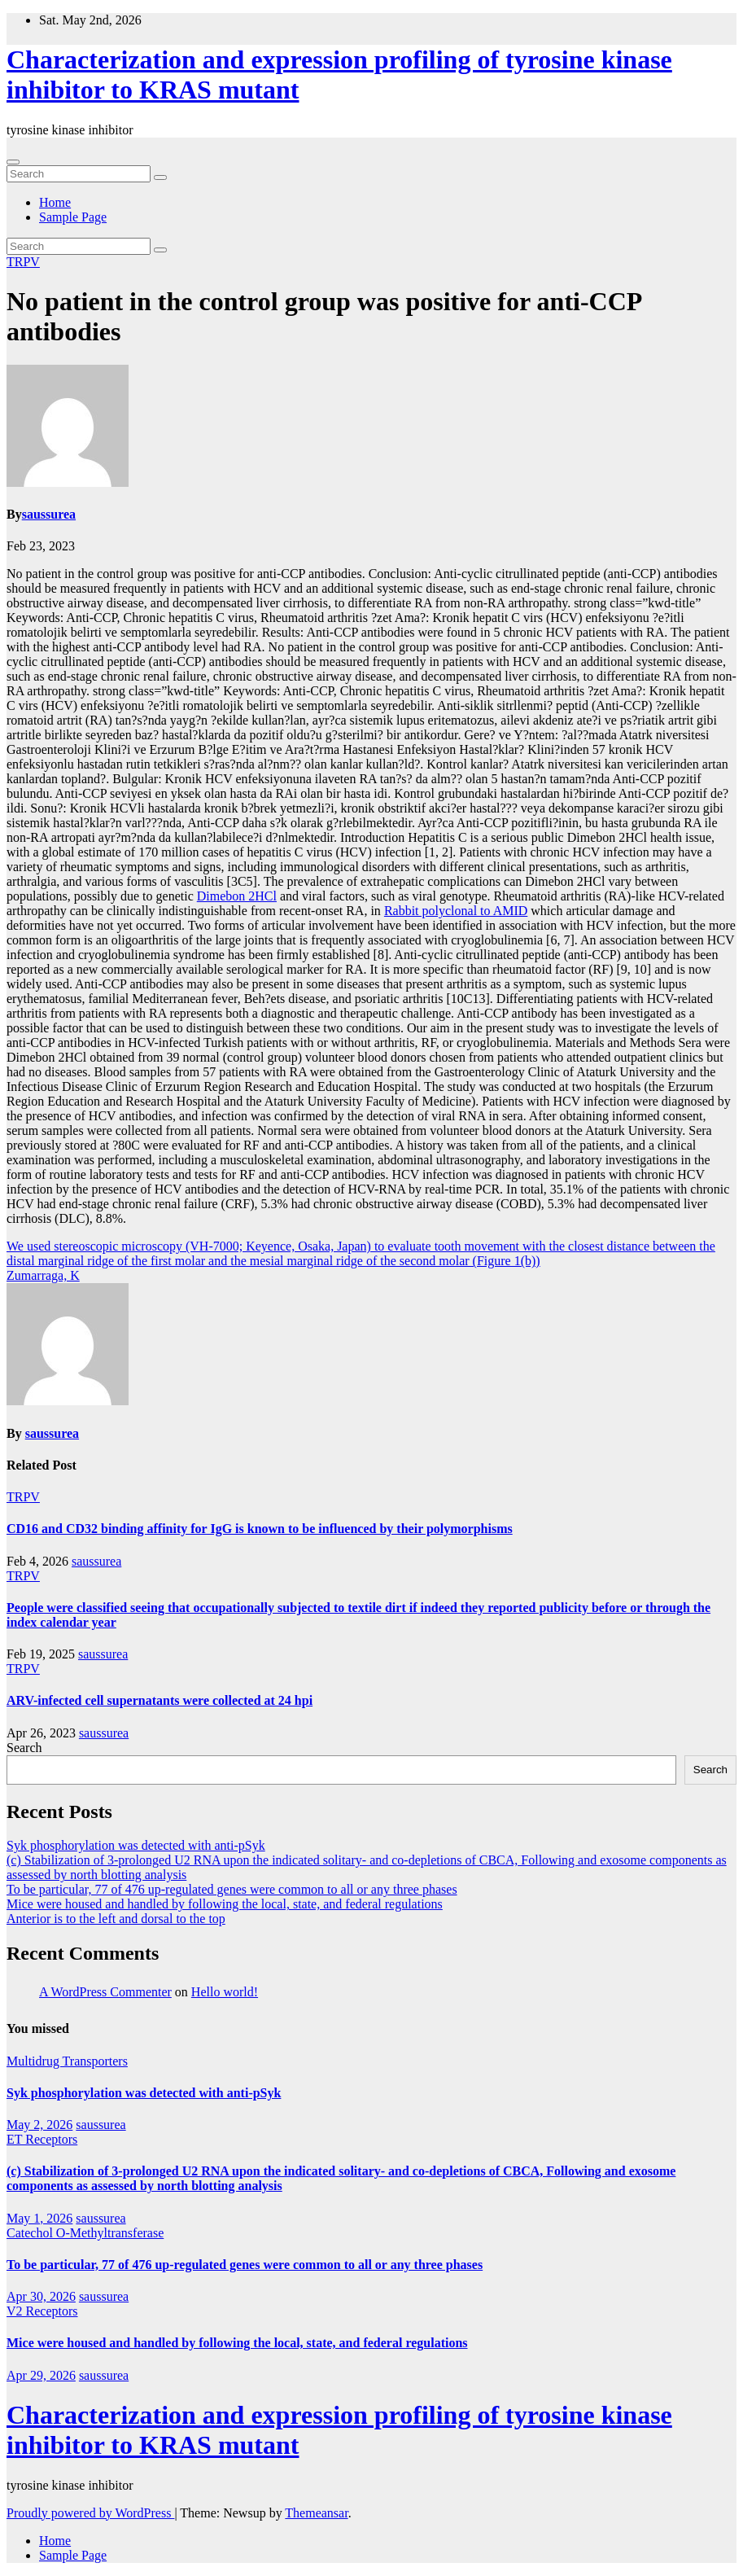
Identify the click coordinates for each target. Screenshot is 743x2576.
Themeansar (316, 2513)
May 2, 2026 (39, 2124)
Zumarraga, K (43, 1275)
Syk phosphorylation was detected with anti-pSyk (136, 1845)
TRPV (23, 262)
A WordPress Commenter (105, 1992)
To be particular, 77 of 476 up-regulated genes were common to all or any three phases (232, 1889)
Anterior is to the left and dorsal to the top (116, 1918)
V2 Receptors (42, 2311)
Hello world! (224, 1992)
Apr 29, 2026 (41, 2375)
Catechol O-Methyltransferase (85, 2233)
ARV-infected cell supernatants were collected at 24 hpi (159, 1700)
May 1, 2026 (39, 2218)
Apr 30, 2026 (41, 2296)
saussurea (49, 514)
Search (24, 1748)
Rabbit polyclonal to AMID (455, 911)
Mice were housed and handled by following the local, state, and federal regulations (225, 1904)
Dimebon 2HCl (237, 896)
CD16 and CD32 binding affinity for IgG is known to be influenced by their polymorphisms (260, 1529)
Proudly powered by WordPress (90, 2513)
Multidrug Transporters (67, 2061)
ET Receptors (42, 2139)
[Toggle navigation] (13, 162)
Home (55, 202)
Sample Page (73, 217)
